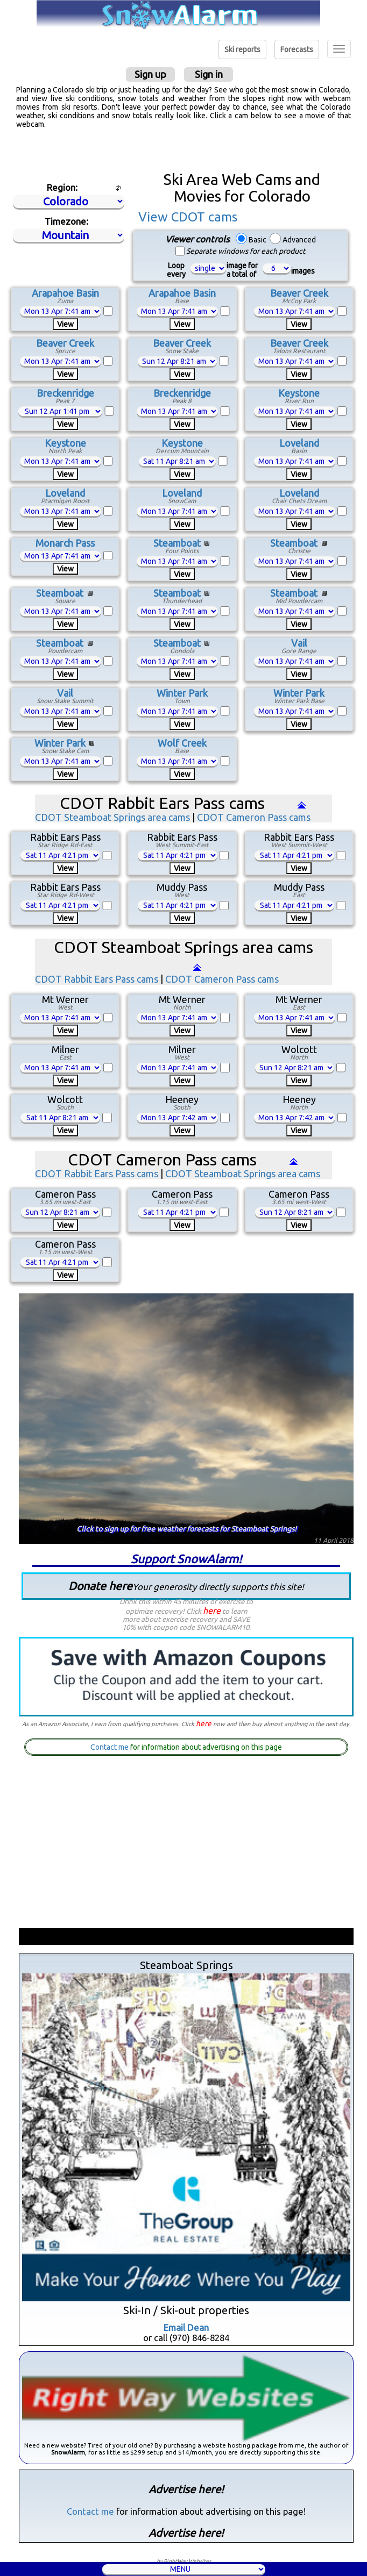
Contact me (109, 1747)
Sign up (150, 74)
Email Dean (186, 2327)
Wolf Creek (182, 743)
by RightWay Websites (184, 2561)
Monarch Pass (65, 543)
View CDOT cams (187, 217)
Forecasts (296, 49)
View (65, 324)
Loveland (299, 443)
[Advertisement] (183, 150)
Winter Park (182, 693)
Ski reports (242, 49)
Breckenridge (65, 393)
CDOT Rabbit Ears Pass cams (96, 979)
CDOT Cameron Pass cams (253, 817)
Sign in (209, 74)
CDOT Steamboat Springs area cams (112, 817)
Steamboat (177, 543)
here (212, 1610)
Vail (299, 643)
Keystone (299, 393)
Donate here (186, 1585)
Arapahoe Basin (65, 293)
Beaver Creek (299, 293)
